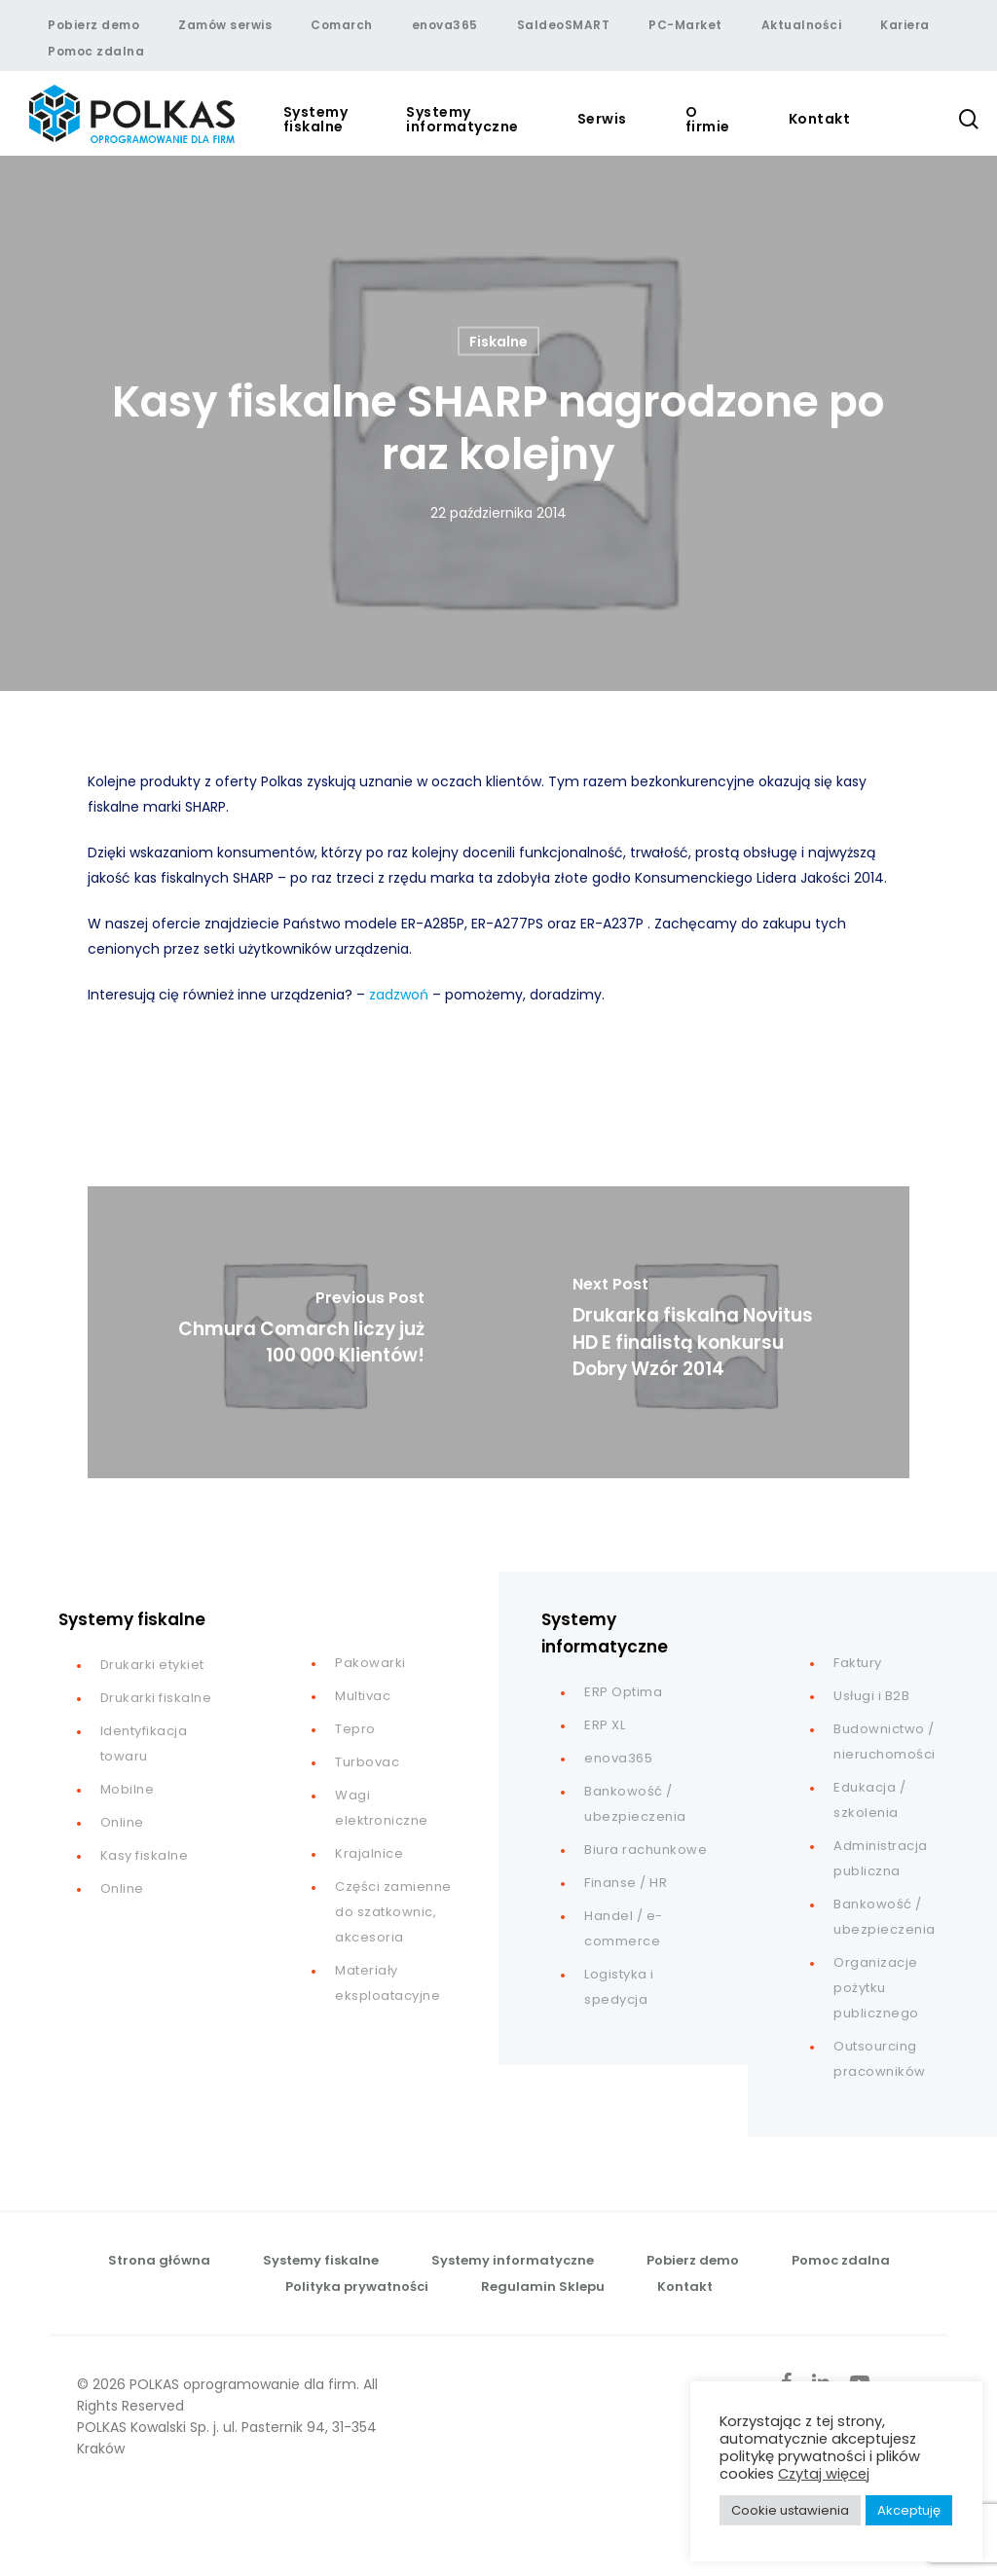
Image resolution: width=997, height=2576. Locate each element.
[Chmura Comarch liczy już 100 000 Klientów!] (293, 1332)
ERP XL (604, 1725)
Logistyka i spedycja (619, 1987)
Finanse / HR (625, 1882)
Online (122, 1822)
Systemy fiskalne (321, 2260)
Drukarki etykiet (152, 1664)
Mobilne (127, 1789)
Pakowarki (370, 1662)
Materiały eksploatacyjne (387, 1983)
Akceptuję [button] (909, 2510)
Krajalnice (369, 1853)
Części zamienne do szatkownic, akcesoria (393, 1911)
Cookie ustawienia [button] (790, 2510)
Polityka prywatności (356, 2286)
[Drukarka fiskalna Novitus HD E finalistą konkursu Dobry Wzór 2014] (703, 1332)
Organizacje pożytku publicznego (876, 1987)
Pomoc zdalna (841, 2260)
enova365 (618, 1758)
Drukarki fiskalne (156, 1697)
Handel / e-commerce (623, 1928)
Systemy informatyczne (512, 2260)
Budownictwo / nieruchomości (884, 1741)
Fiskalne (498, 341)
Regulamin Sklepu (543, 2286)
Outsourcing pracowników (879, 2059)
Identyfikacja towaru (144, 1743)
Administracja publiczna (880, 1858)
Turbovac (367, 1762)
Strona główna (159, 2260)
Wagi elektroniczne (381, 1808)
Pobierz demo (692, 2260)
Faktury (857, 1662)
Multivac (362, 1696)
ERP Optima (623, 1692)
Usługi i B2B (871, 1696)
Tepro (355, 1729)
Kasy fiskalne (144, 1855)
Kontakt (685, 2286)
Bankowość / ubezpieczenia (635, 1804)
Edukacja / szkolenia (869, 1800)
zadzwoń (398, 994)
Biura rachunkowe (645, 1849)
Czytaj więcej (823, 2474)
